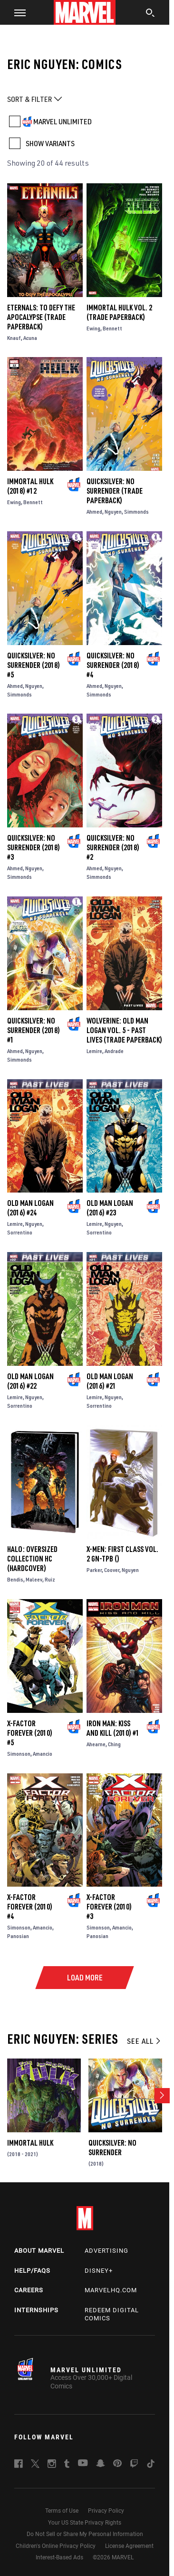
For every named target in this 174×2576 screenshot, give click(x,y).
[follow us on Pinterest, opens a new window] (117, 2464)
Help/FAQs (32, 2270)
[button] (16, 12)
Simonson (18, 1753)
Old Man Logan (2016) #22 (30, 1381)
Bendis (15, 1579)
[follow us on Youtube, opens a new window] (83, 2463)
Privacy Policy (106, 2510)
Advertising (106, 2250)
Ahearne (96, 1744)
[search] (150, 14)
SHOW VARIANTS (50, 143)
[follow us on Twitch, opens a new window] (134, 2465)
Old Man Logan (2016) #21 (110, 1381)
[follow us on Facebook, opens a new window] (18, 2465)
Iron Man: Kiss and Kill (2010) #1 (113, 1728)
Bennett (112, 328)
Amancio (42, 1753)
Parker (94, 1569)
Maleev (34, 1579)
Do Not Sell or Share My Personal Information (85, 2534)
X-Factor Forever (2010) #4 (29, 1906)
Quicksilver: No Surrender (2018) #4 (113, 665)
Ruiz (50, 1579)
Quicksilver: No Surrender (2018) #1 (33, 1030)
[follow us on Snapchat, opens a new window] (100, 2464)
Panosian (18, 1935)
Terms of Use (61, 2510)
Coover (111, 1569)
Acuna (30, 337)
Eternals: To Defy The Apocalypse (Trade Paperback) (41, 317)
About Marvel (39, 2250)
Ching (114, 1744)
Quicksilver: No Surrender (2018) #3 (33, 847)
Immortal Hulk (30, 2143)
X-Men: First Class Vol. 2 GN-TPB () (122, 1553)
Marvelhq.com (111, 2290)
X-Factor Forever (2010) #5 (29, 1733)
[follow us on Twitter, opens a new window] (35, 2465)
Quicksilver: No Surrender (112, 2147)
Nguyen (113, 511)
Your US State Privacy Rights (84, 2522)
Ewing (93, 328)
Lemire (94, 1050)
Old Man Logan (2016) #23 (110, 1207)
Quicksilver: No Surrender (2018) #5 (33, 665)
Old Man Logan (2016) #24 (30, 1207)
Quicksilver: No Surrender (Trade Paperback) (115, 491)
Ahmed (94, 511)
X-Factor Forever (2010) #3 (109, 1906)
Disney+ (99, 2270)
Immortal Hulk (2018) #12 (30, 486)
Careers (28, 2290)
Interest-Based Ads (59, 2557)
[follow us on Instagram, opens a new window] (52, 2465)
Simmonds (136, 511)
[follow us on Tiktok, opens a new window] (150, 2465)
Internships (36, 2310)
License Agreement (129, 2546)
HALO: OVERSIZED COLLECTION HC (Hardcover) (32, 1558)
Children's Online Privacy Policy (56, 2546)
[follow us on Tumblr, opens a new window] (66, 2465)
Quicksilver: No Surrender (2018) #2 (113, 847)
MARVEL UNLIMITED (62, 121)
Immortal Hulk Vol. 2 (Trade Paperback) (119, 312)
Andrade (114, 1050)
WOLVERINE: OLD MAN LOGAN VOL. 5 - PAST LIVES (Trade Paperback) (124, 1030)
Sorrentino (19, 1232)
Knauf (14, 337)
